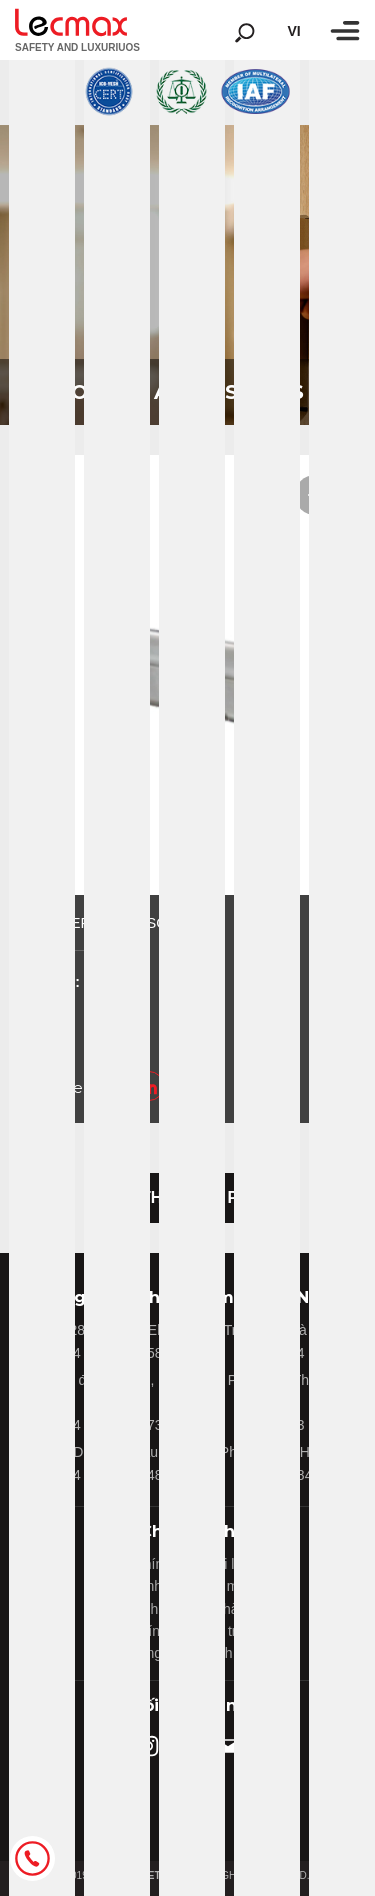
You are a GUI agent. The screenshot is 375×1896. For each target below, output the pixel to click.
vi (293, 31)
